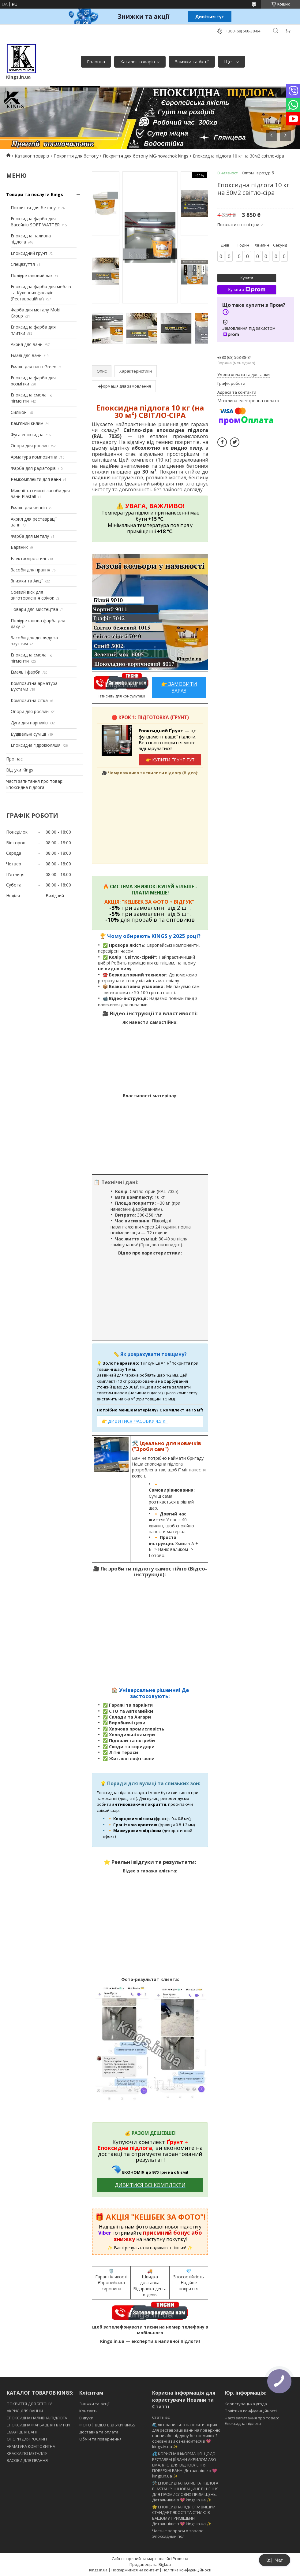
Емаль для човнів (29, 508)
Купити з (246, 289)
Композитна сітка (29, 700)
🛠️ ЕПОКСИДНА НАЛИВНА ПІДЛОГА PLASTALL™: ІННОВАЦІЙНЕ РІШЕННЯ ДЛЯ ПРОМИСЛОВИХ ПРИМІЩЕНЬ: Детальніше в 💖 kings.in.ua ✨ (185, 2491)
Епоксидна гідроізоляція (36, 745)
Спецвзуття (23, 264)
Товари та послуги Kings (34, 194)
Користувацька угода (246, 2404)
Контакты (89, 2411)
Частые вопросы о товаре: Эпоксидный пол (178, 2533)
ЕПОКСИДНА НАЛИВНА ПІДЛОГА (37, 2418)
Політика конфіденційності (251, 2411)
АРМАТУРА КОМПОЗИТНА (31, 2446)
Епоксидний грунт (29, 253)
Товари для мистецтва (34, 609)
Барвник (19, 547)
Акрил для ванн (27, 344)
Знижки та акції (94, 2404)
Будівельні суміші (28, 734)
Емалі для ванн (26, 355)
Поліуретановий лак (32, 275)
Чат (274, 2560)
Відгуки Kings (19, 770)
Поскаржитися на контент (135, 2570)
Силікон (19, 412)
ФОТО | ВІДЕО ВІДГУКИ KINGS (107, 2425)
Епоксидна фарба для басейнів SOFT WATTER (35, 222)
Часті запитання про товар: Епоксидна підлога (34, 784)
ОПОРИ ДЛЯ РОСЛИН (27, 2439)
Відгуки (86, 2418)
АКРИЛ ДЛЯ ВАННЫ (25, 2411)
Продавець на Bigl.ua (150, 2564)
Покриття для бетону (76, 156)
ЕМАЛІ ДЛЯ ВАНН (23, 2432)
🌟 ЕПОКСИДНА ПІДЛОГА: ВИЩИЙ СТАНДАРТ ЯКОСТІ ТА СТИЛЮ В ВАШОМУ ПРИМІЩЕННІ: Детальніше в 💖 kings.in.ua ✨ (184, 2515)
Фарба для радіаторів (33, 468)
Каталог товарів (137, 61)
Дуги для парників (29, 723)
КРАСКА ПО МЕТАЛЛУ (27, 2453)
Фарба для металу (30, 536)
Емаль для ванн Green (33, 367)
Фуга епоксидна (27, 434)
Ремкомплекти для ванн (36, 479)
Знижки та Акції (192, 61)
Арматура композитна (34, 457)
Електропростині (28, 558)
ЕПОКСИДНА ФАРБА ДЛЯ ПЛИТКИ (38, 2425)
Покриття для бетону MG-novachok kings (145, 156)
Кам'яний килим (27, 423)
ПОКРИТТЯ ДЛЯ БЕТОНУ (29, 2404)
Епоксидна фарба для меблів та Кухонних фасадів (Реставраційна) (41, 292)
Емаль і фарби (25, 672)
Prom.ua (180, 2558)
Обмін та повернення (100, 2439)
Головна (96, 61)
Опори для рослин (30, 445)
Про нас (14, 759)
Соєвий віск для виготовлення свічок (32, 595)
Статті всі (161, 2417)
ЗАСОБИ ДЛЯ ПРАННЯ (27, 2460)
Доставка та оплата (98, 2432)
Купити (246, 278)
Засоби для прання (30, 570)
